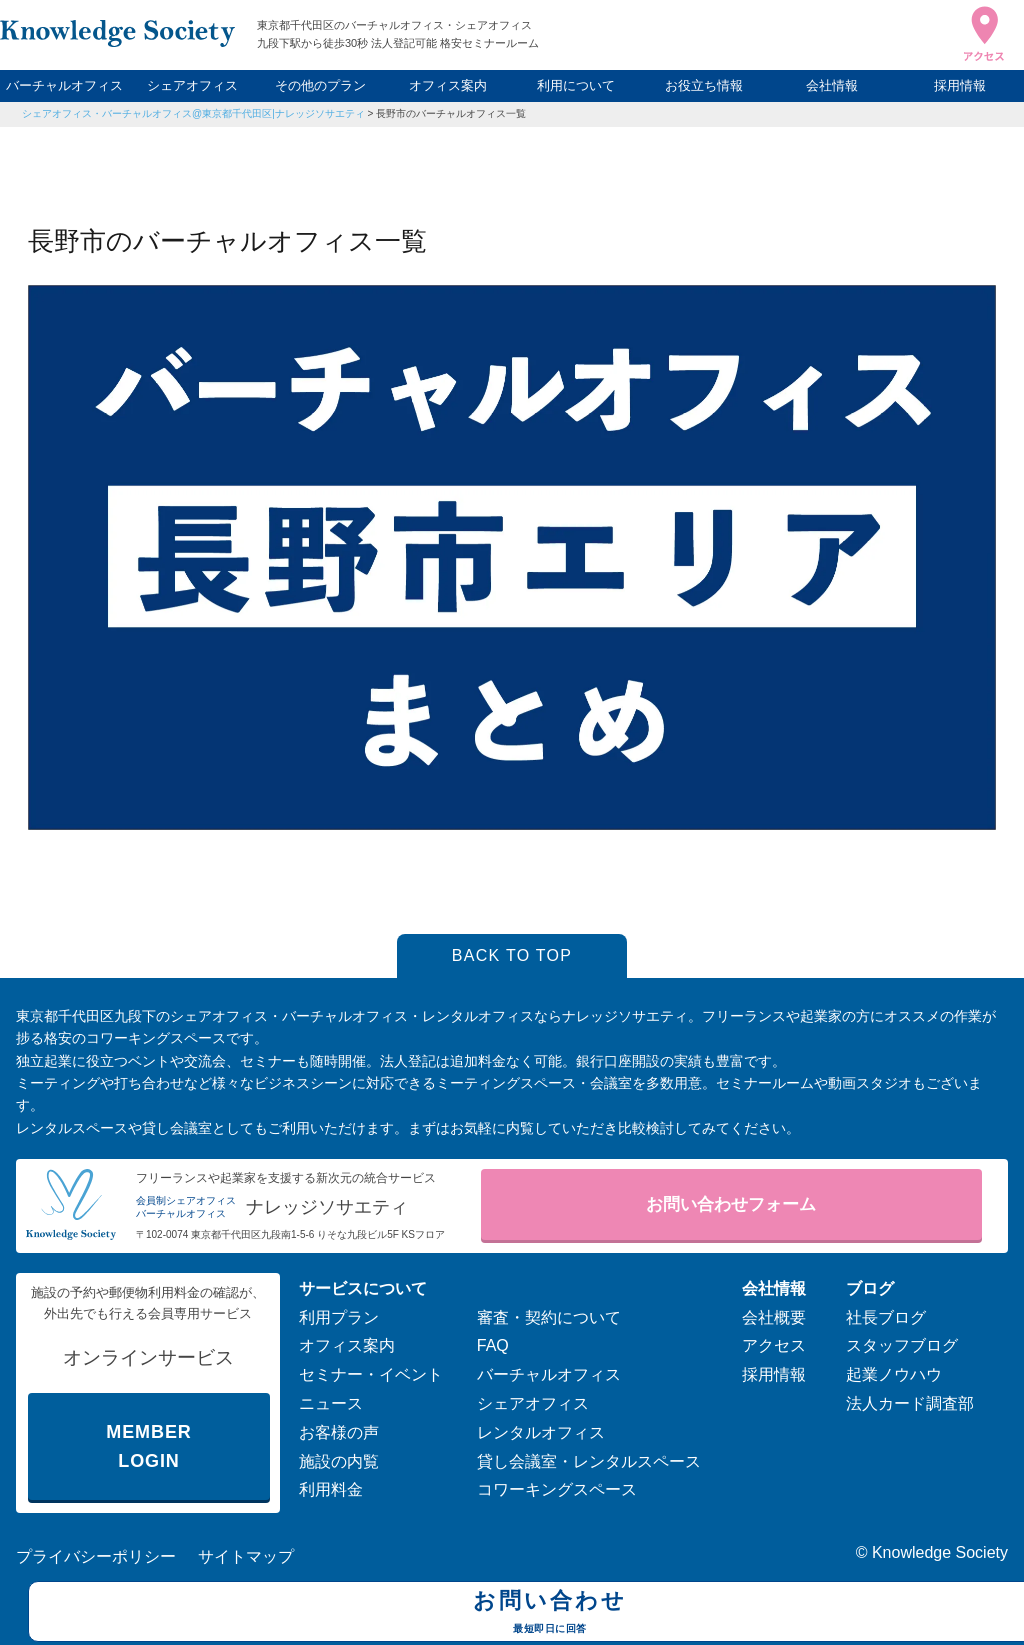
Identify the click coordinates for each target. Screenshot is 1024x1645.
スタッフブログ (902, 1345)
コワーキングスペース (557, 1489)
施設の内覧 (339, 1461)
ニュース (331, 1403)
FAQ (493, 1345)
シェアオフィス (192, 85)
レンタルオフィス (541, 1432)
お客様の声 (339, 1432)
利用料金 (331, 1489)
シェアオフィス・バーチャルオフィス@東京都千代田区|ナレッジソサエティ (193, 113)
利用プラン (339, 1317)
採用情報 (960, 85)
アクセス (774, 1345)
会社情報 (832, 85)
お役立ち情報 (704, 85)
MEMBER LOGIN (148, 1446)
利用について (576, 85)
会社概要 (774, 1317)
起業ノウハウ (894, 1374)
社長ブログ (886, 1317)
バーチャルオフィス (64, 85)
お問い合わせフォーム (731, 1204)
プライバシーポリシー (96, 1556)
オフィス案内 (448, 85)
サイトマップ (246, 1556)
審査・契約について (549, 1317)
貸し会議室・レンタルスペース (589, 1461)
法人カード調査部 (910, 1403)
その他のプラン (320, 85)
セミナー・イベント (371, 1374)
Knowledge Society (940, 1552)
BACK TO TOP (512, 955)
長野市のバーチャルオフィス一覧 (451, 113)
